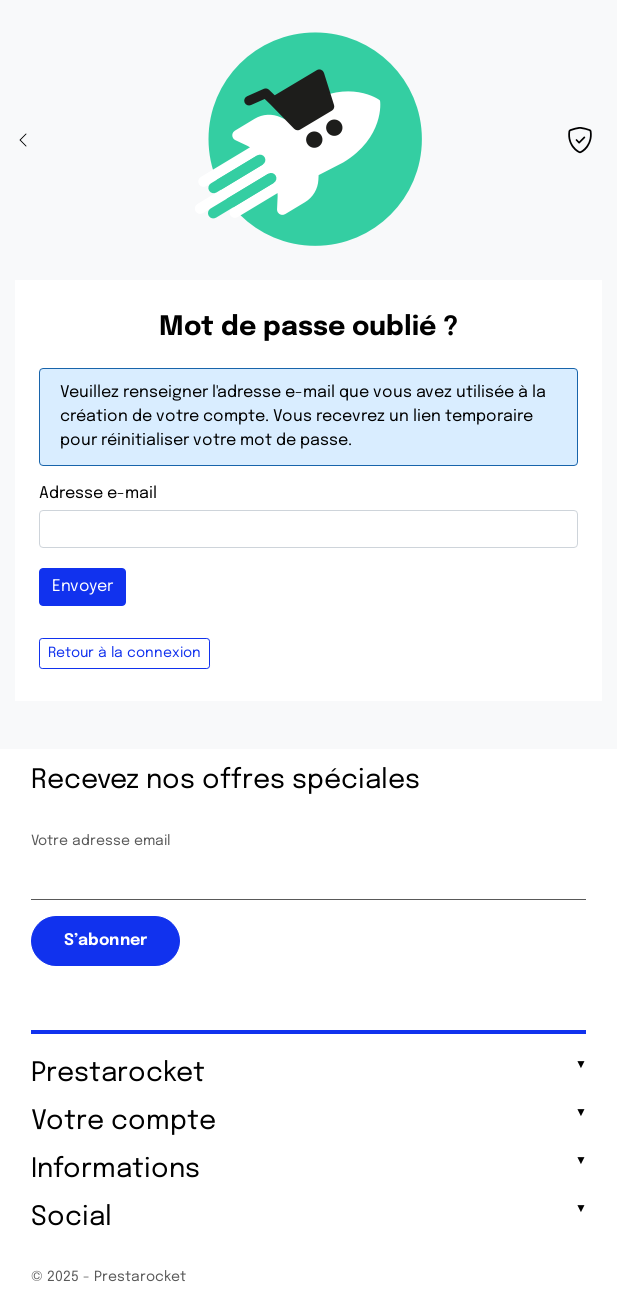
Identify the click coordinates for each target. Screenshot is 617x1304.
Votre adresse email (100, 841)
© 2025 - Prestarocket (108, 1277)
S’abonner (105, 940)
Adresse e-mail (98, 493)
